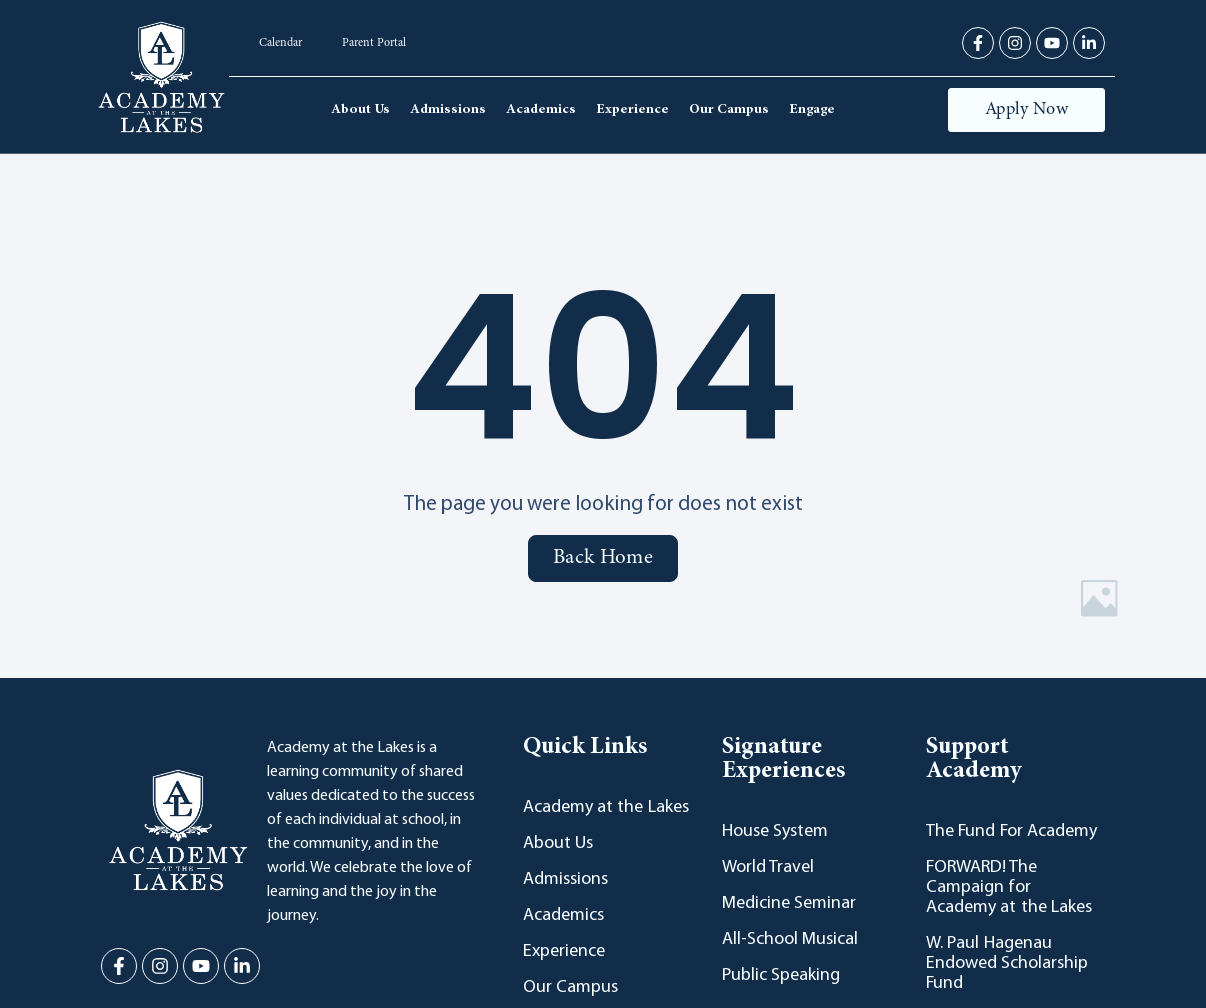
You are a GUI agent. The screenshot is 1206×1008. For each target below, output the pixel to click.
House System (775, 831)
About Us (360, 110)
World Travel (768, 867)
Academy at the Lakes (606, 807)
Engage (812, 110)
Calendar (280, 43)
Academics (541, 110)
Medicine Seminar (789, 903)
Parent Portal (374, 43)
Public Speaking (781, 975)
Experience (632, 110)
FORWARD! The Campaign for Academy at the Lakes (1009, 887)
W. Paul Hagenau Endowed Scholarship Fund (1007, 963)
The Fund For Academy (1011, 831)
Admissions (448, 110)
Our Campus (729, 110)
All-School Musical (790, 939)
